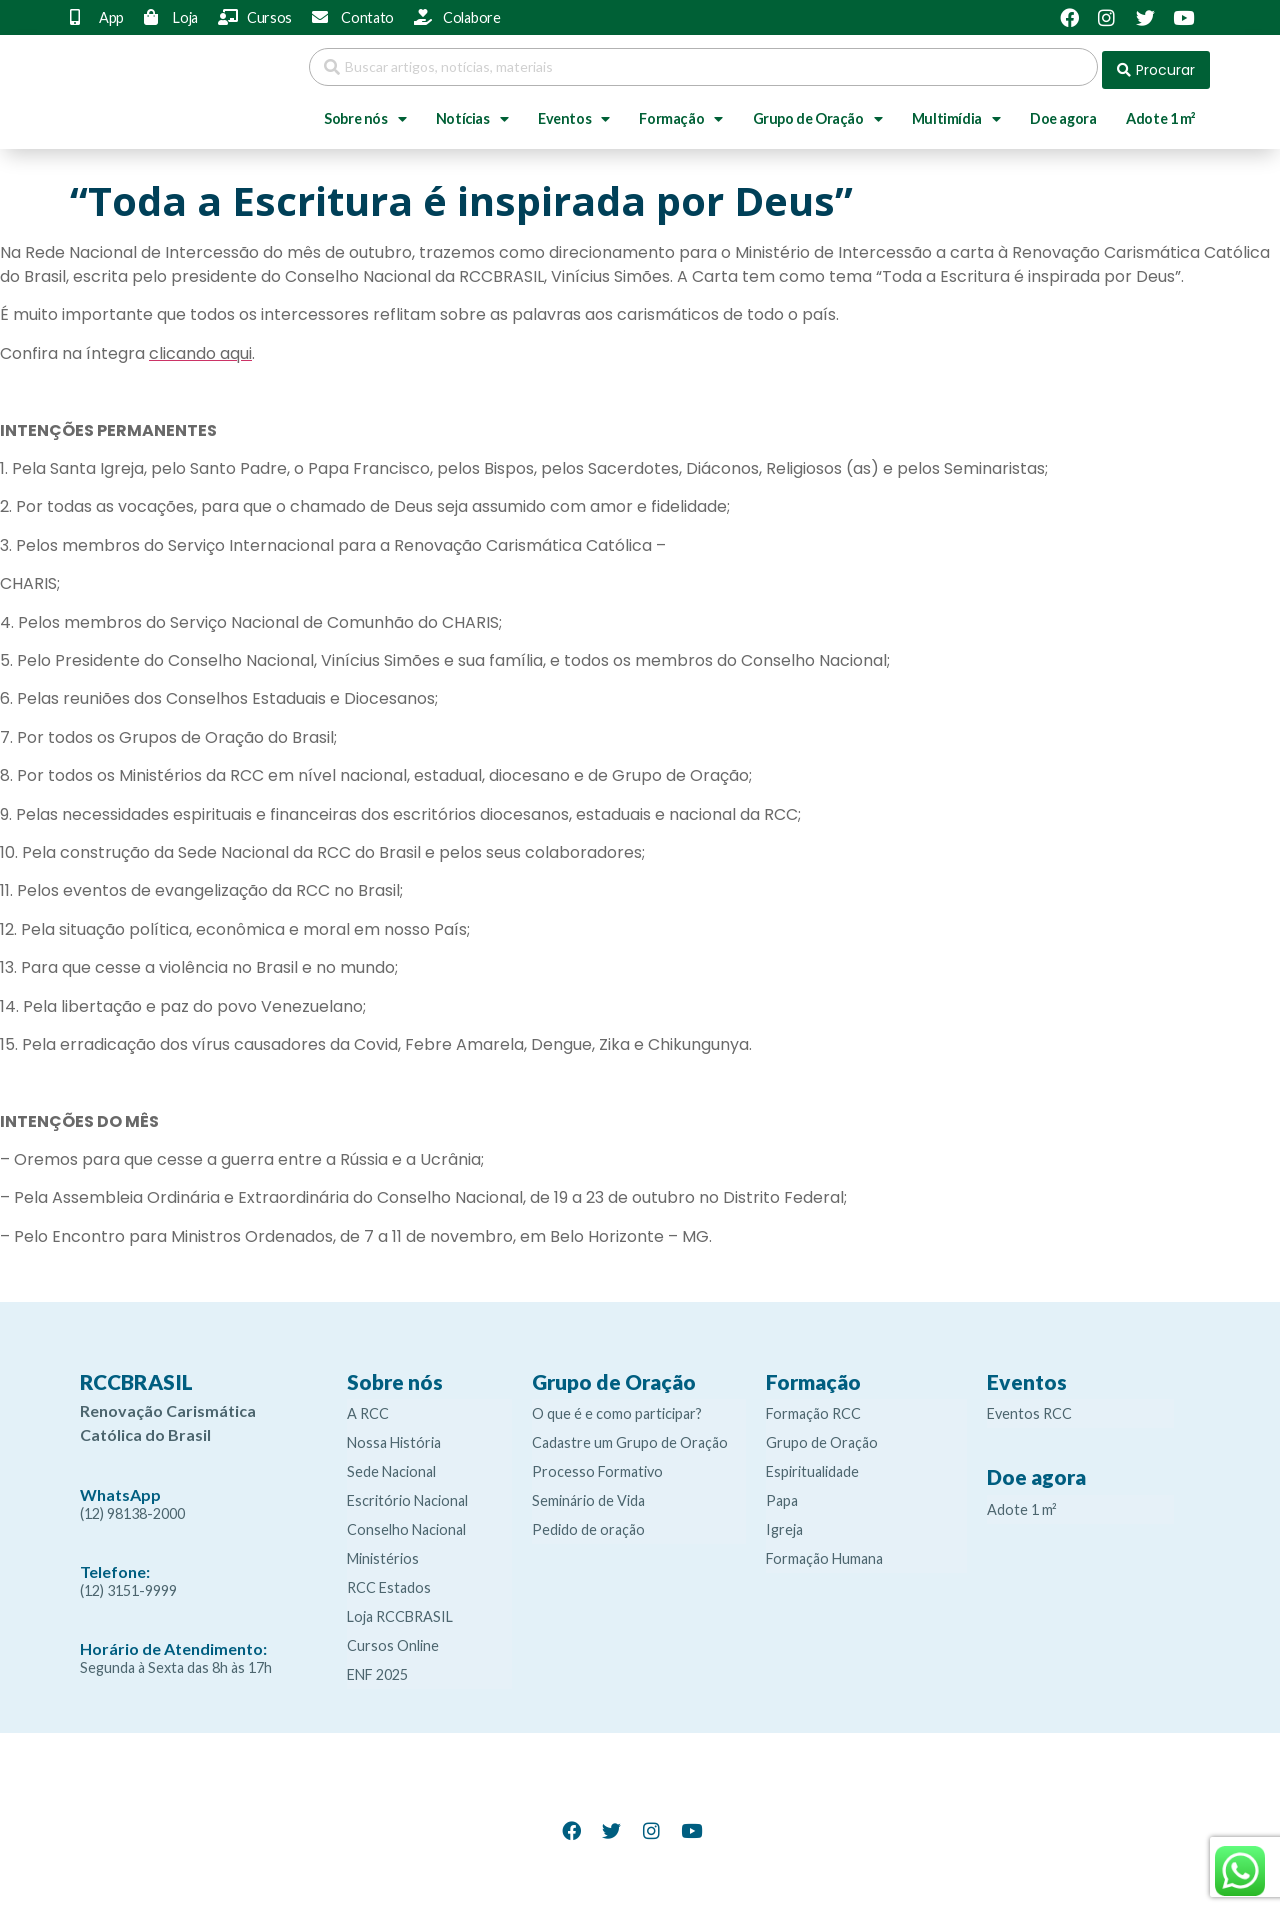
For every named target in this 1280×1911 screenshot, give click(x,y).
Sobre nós (365, 113)
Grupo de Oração (818, 113)
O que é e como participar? (617, 1408)
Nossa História (394, 1437)
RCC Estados (389, 1582)
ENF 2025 (377, 1669)
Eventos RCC (1029, 1408)
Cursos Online (393, 1640)
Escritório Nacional (407, 1495)
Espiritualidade (812, 1466)
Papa (782, 1495)
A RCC (368, 1408)
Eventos (574, 113)
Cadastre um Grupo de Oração (630, 1437)
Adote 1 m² (1160, 112)
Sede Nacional (391, 1466)
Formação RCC (813, 1408)
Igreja (784, 1524)
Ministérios (383, 1553)
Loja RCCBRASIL (400, 1611)
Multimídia (956, 113)
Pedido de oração (588, 1524)
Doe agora (1063, 112)
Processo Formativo (597, 1466)
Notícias (472, 113)
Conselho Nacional (406, 1524)
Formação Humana (824, 1553)
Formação (680, 113)
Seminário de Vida (588, 1495)
